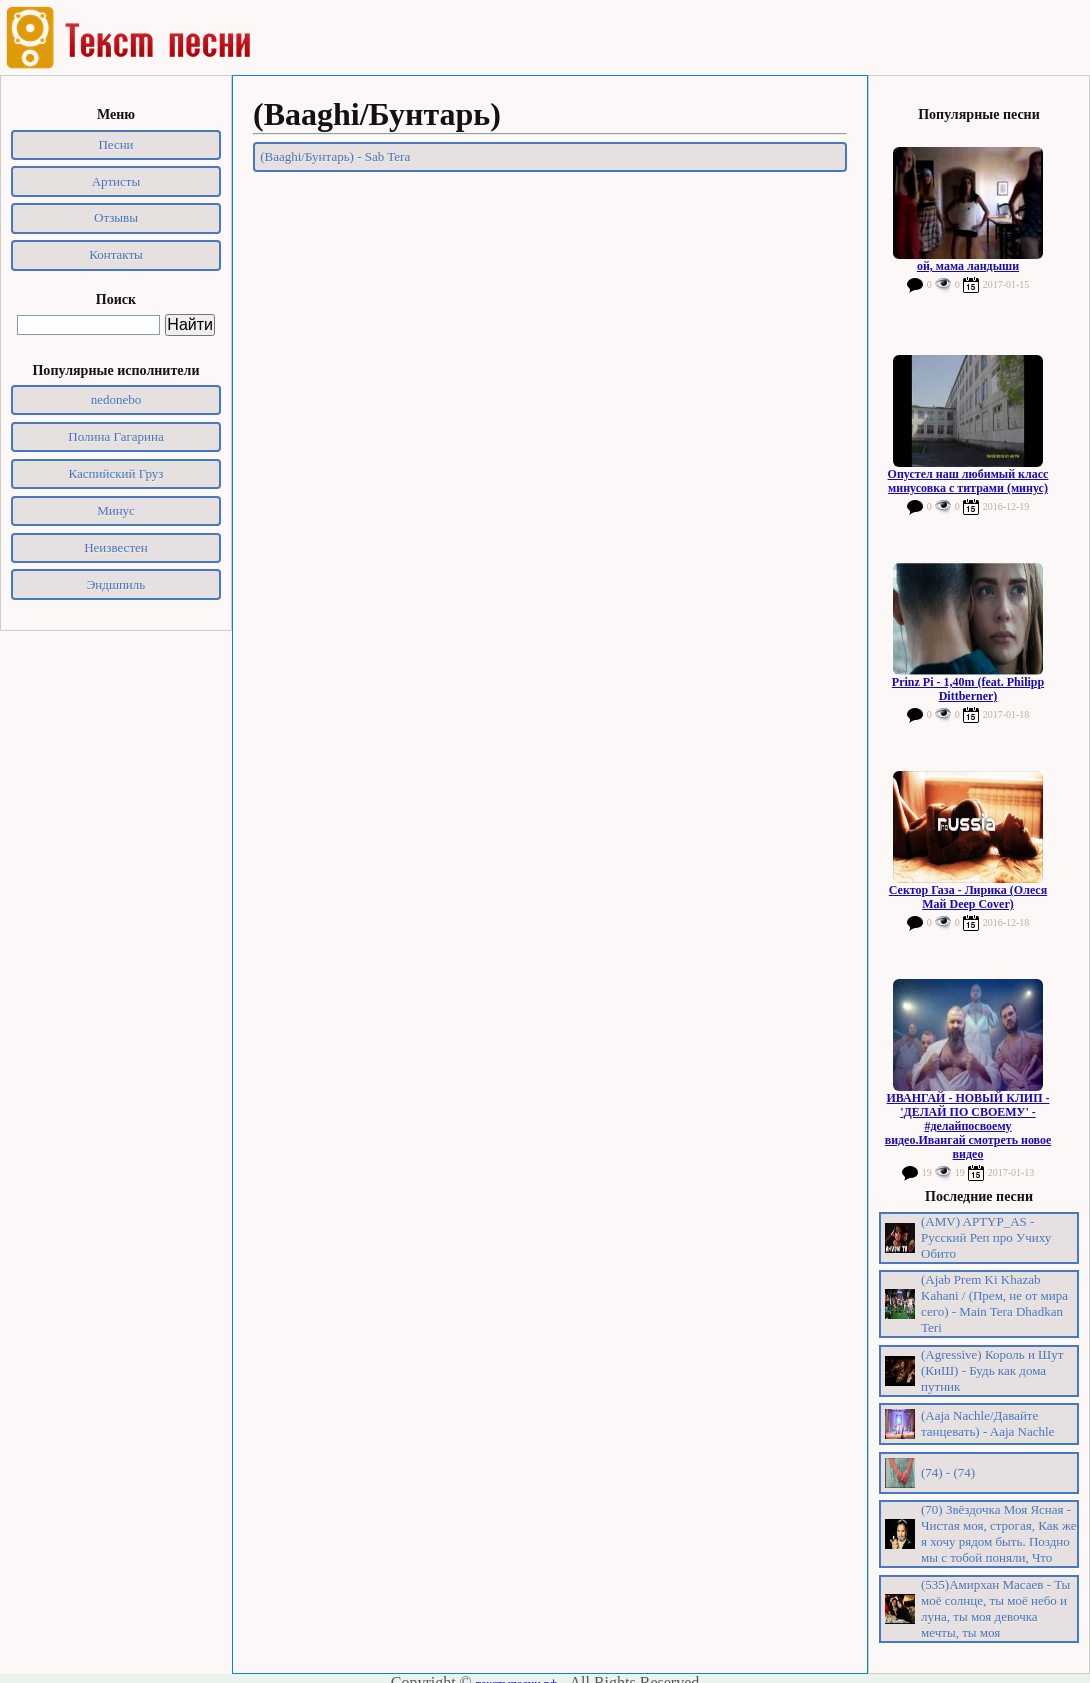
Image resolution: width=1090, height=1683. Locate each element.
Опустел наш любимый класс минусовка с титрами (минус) (968, 481)
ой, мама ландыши (968, 266)
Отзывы (116, 217)
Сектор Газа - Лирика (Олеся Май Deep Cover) (968, 897)
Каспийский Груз (116, 473)
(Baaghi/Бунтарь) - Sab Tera (335, 156)
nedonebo (116, 399)
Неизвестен (116, 547)
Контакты (116, 254)
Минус (116, 510)
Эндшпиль (116, 584)
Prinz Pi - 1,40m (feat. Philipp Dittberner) (968, 689)
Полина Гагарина (115, 436)
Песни (115, 144)
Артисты (116, 181)
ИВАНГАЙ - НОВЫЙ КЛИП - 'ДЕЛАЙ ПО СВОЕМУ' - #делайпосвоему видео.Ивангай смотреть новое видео (968, 1126)
